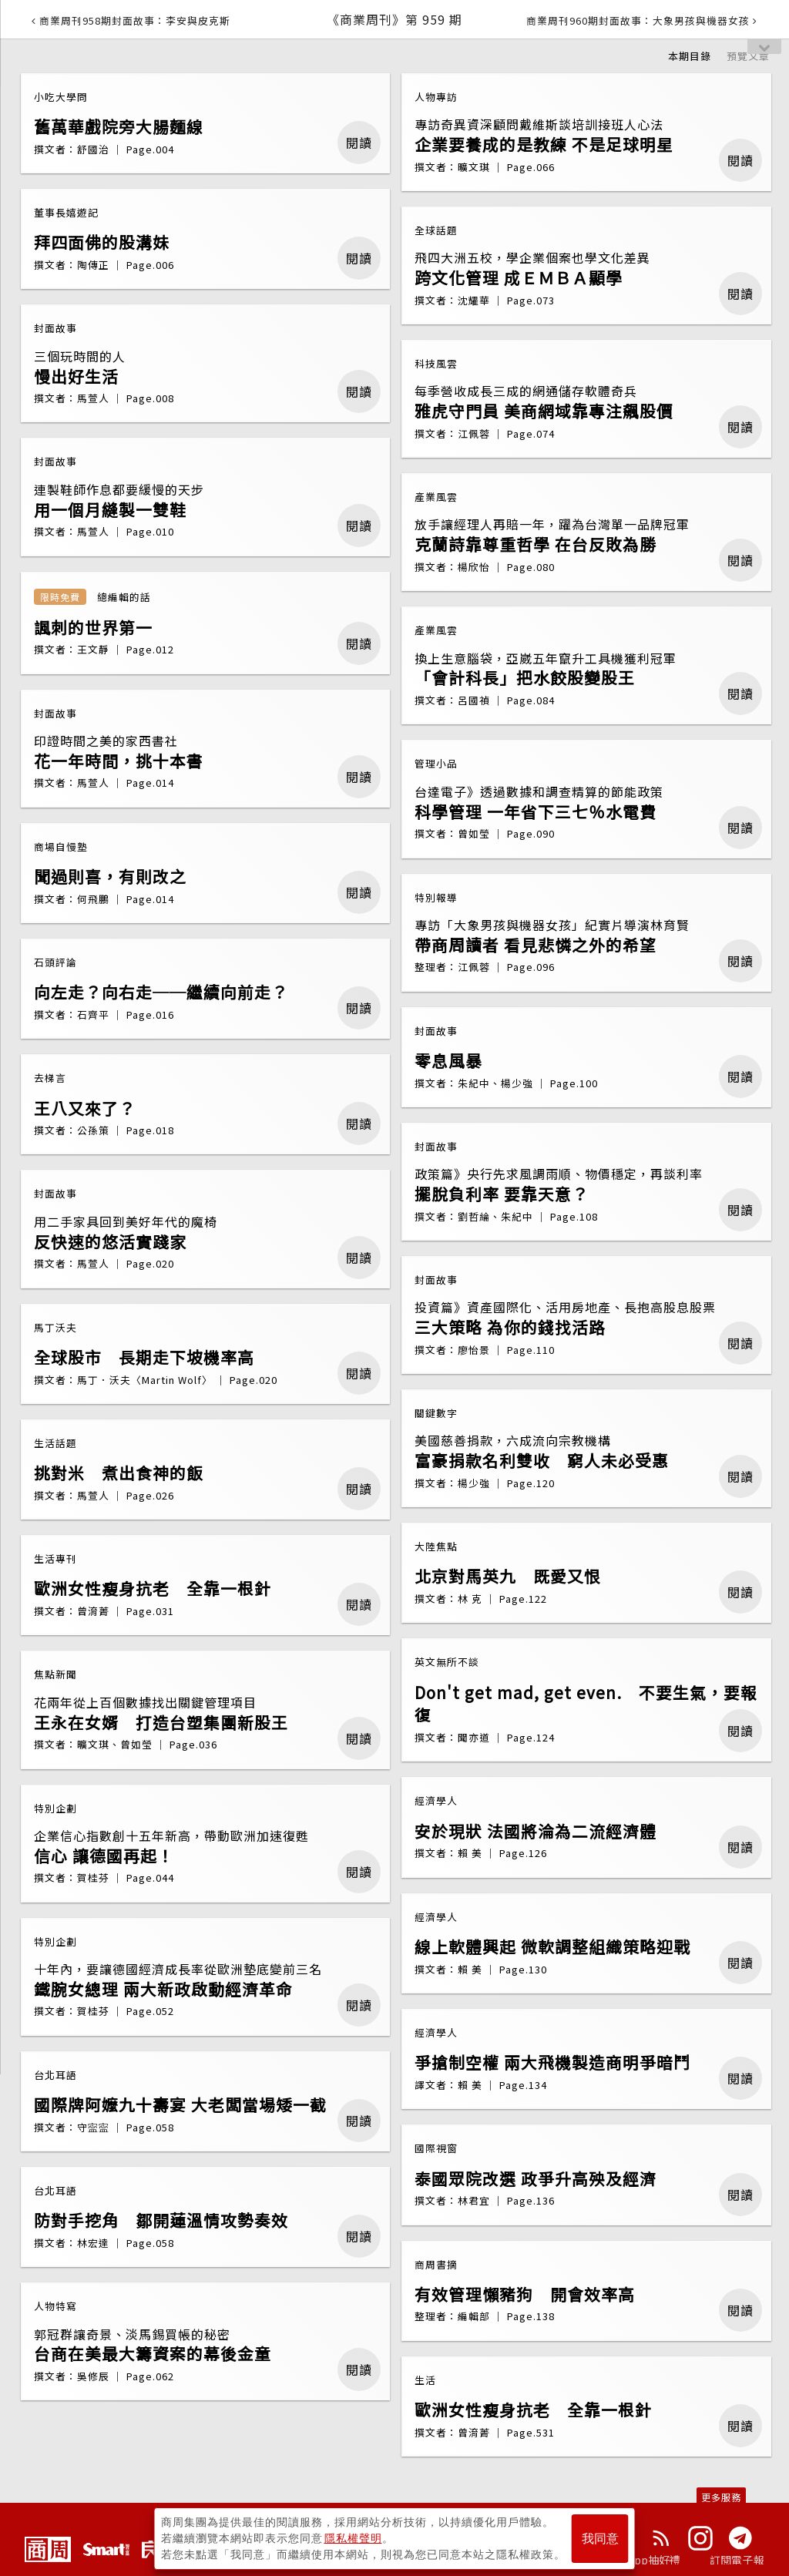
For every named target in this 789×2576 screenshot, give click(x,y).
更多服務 (721, 2497)
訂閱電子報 (737, 2560)
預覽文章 (748, 56)
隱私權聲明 (353, 2538)
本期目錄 (689, 56)
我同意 (600, 2538)
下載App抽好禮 (643, 2560)
